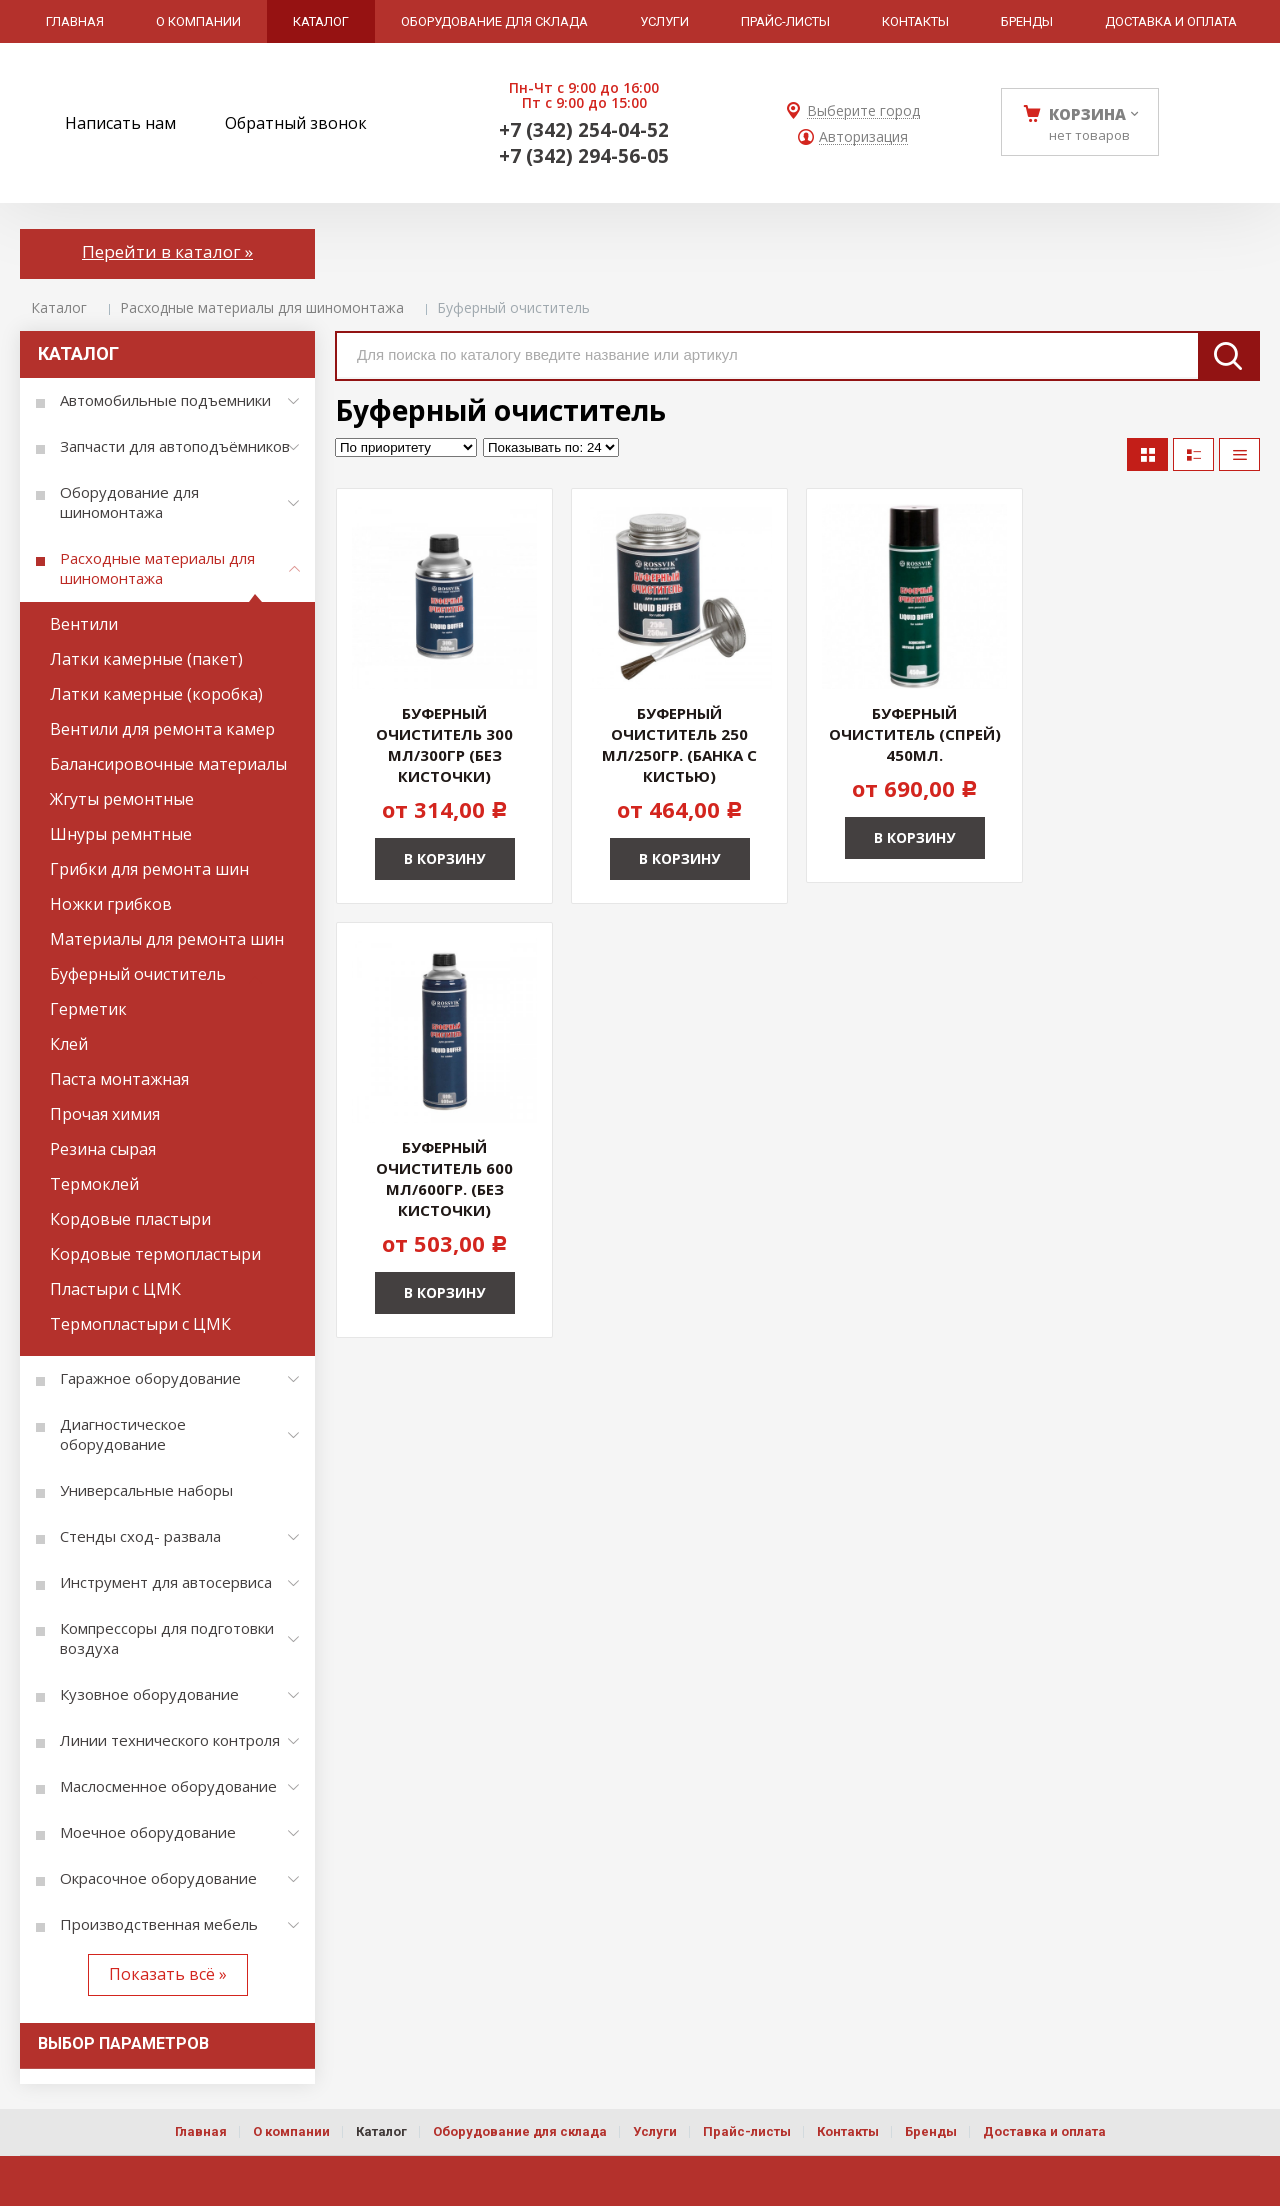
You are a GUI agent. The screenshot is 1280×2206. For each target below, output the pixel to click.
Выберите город (863, 111)
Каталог (59, 307)
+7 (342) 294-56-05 (584, 156)
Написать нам (120, 123)
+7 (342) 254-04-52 (584, 130)
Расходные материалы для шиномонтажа (262, 307)
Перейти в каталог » (167, 251)
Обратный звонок (296, 123)
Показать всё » (168, 1974)
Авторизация (863, 137)
